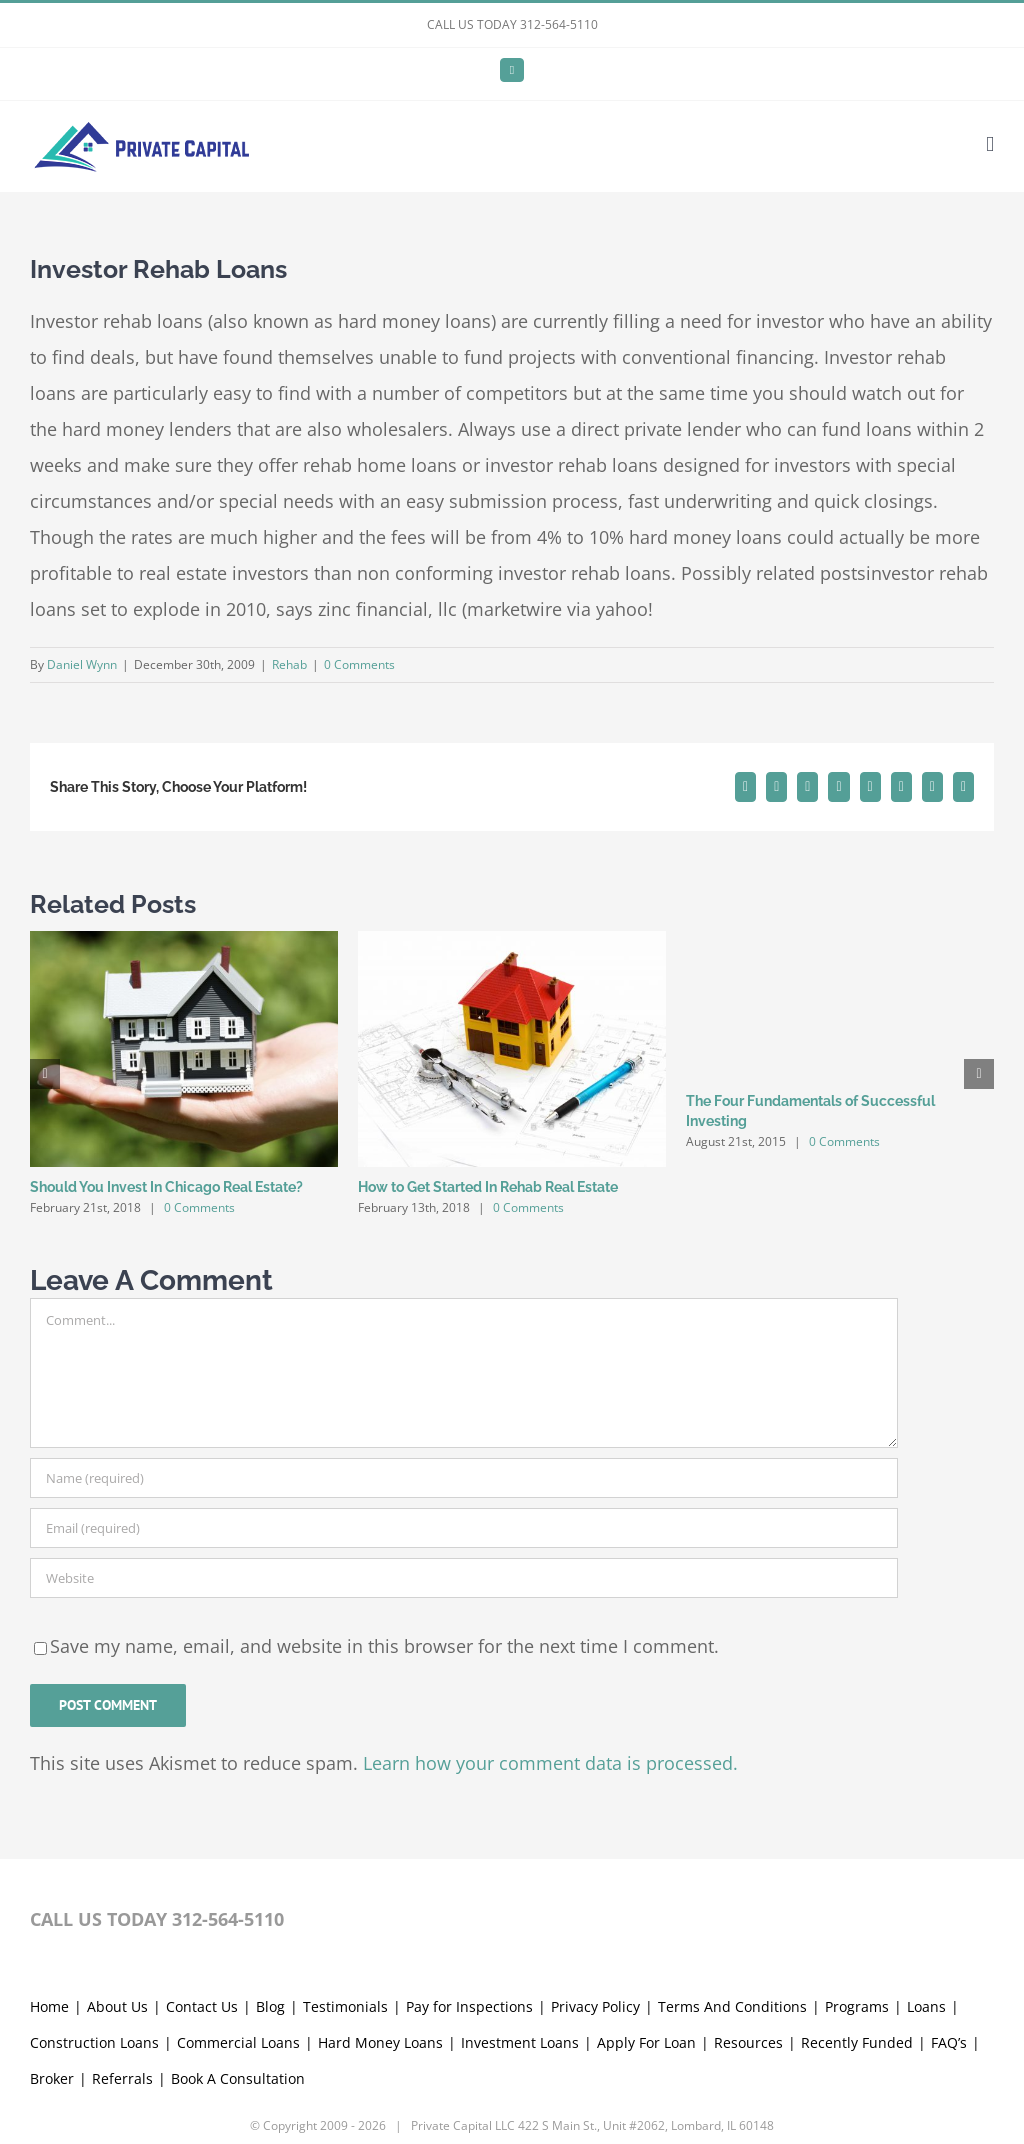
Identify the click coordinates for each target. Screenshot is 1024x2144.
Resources (748, 2042)
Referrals (122, 2078)
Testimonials (345, 2006)
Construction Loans (94, 2042)
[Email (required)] (464, 1528)
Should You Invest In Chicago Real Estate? (166, 1187)
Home (49, 2006)
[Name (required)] (464, 1478)
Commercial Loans (238, 2042)
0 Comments (359, 664)
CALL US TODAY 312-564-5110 (512, 24)
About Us (117, 2006)
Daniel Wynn (82, 664)
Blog (270, 2006)
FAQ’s (949, 2042)
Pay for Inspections (469, 2006)
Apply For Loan (646, 2042)
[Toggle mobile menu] (990, 144)
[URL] (464, 1578)
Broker (52, 2078)
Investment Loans (520, 2042)
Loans (926, 2006)
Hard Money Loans (380, 2042)
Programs (857, 2006)
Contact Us (202, 2006)
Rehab (289, 664)
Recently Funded (857, 2042)
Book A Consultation (238, 2078)
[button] (45, 1074)
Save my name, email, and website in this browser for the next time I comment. (384, 1646)
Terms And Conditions (732, 2006)
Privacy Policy (595, 2006)
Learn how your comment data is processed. (550, 1763)
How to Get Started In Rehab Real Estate (488, 1187)
